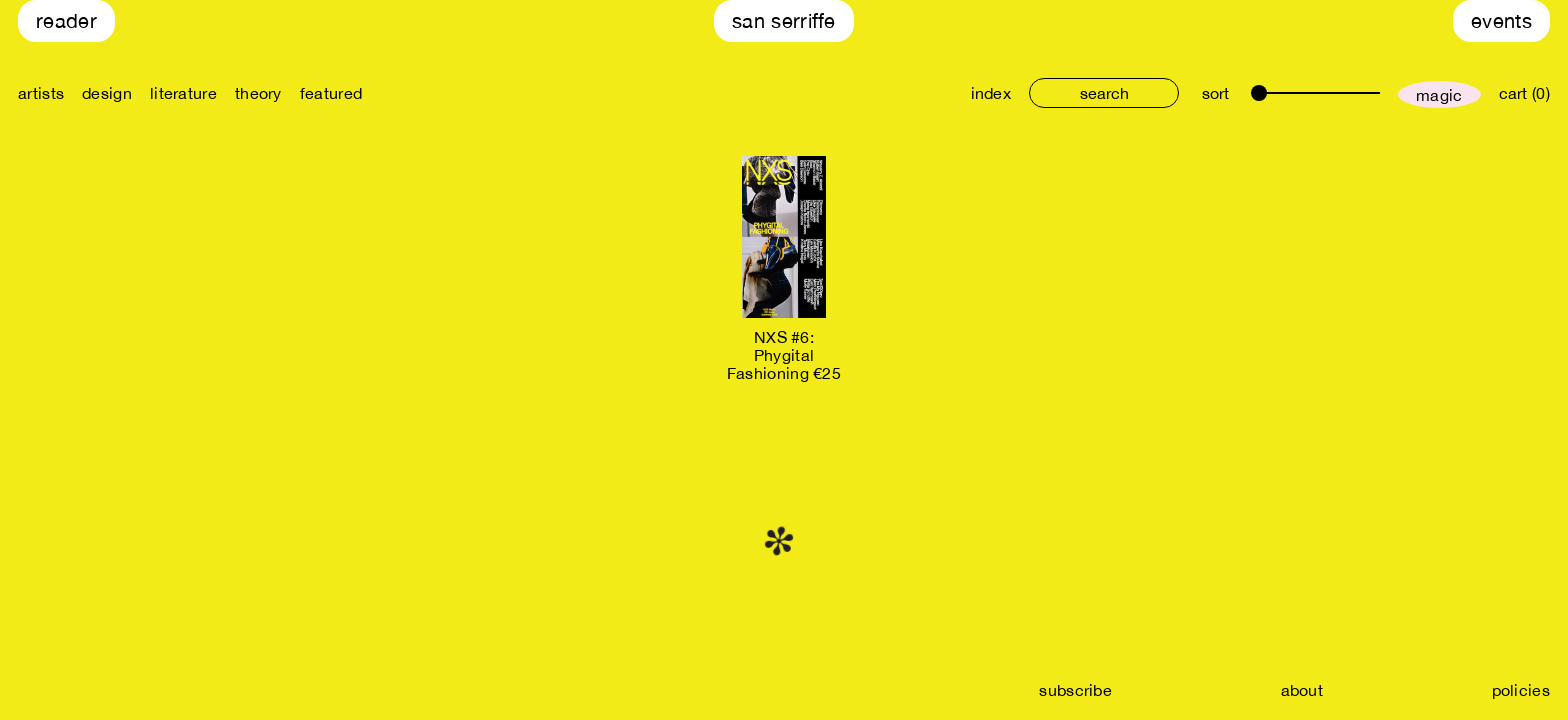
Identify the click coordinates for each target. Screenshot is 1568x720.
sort (1215, 93)
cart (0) (1524, 93)
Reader (66, 20)
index (991, 93)
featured (331, 93)
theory (258, 93)
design (107, 93)
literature (183, 93)
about (1302, 690)
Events (1501, 20)
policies (1521, 690)
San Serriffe (784, 20)
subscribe (1075, 690)
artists (41, 93)
